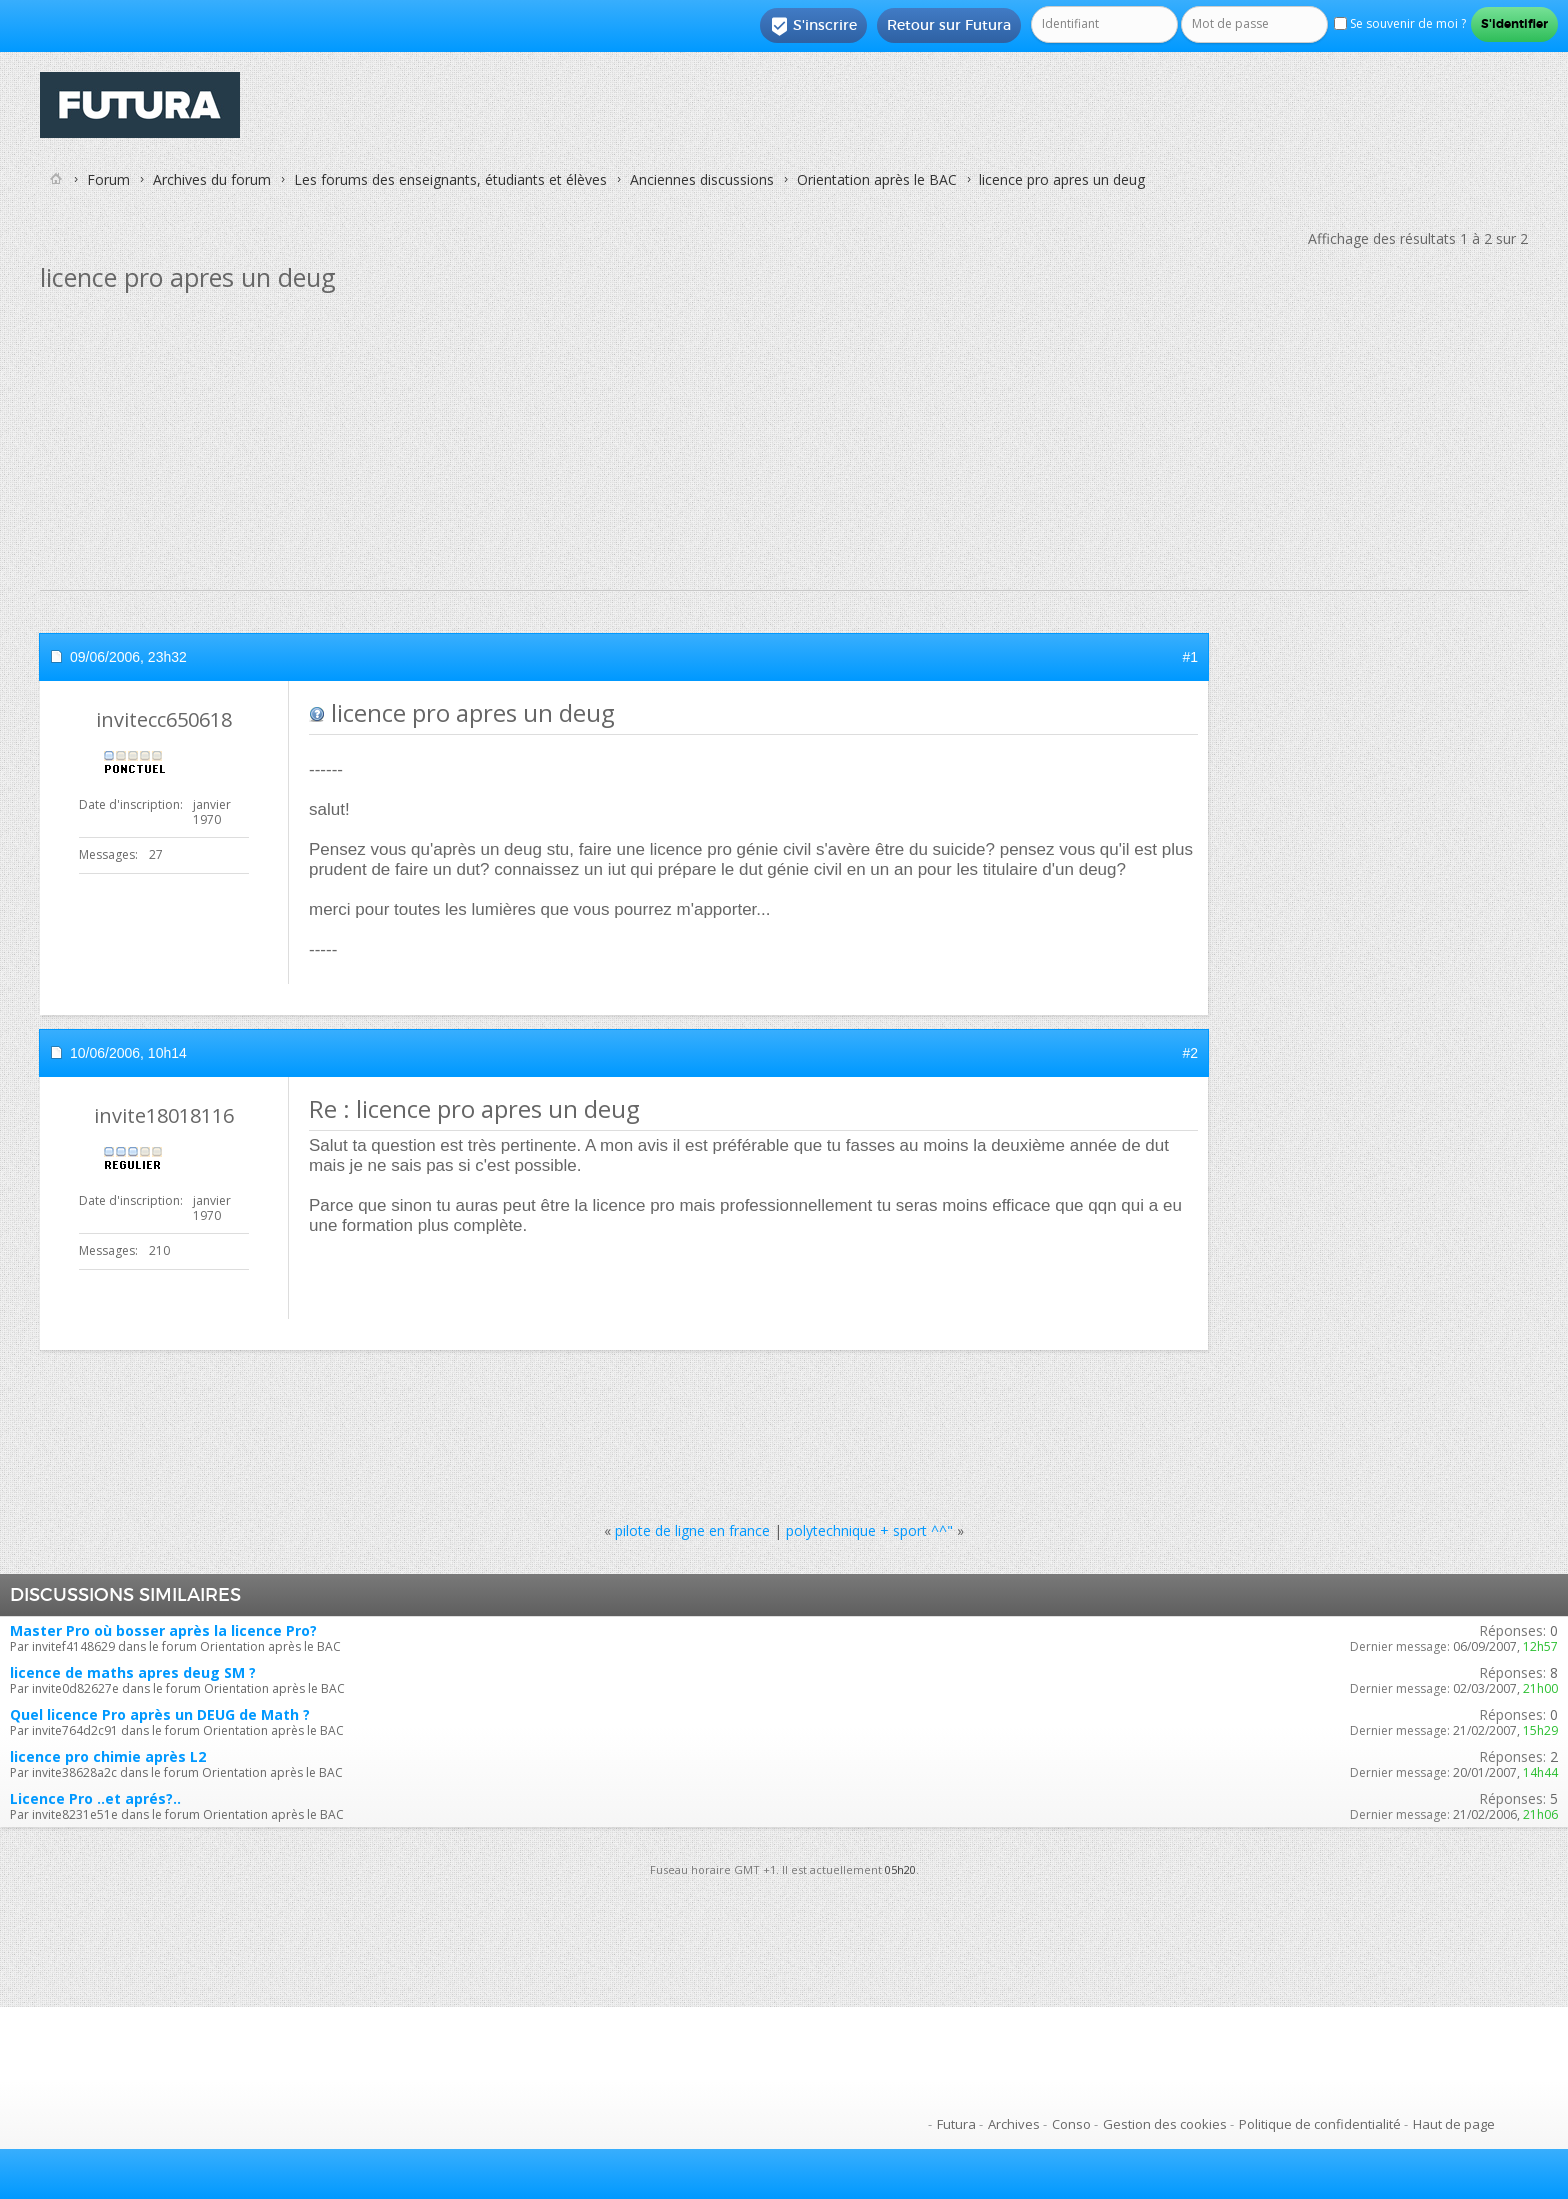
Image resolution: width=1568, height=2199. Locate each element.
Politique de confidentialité (1320, 2124)
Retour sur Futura (949, 25)
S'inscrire (813, 26)
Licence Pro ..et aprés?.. (95, 1798)
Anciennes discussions (702, 179)
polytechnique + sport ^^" (869, 1530)
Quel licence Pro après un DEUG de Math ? (160, 1714)
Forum (108, 179)
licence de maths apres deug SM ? (133, 1672)
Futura (956, 2124)
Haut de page (1454, 2124)
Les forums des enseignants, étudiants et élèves (450, 179)
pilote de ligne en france (692, 1530)
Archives (1014, 2124)
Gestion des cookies (1165, 2124)
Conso (1071, 2124)
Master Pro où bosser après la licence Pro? (163, 1630)
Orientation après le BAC (877, 179)
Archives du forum (212, 179)
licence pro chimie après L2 (108, 1756)
